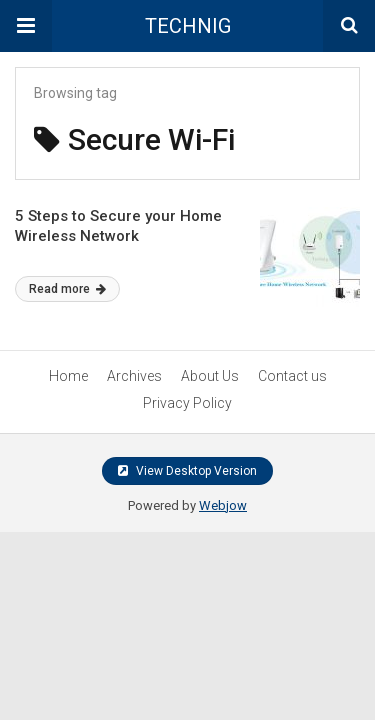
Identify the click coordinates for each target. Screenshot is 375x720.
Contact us (292, 376)
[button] (26, 26)
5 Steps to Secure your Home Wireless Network (118, 226)
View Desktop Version (187, 471)
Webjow (223, 505)
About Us (210, 376)
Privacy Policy (187, 403)
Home (68, 376)
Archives (134, 376)
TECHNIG (188, 26)
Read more (67, 289)
